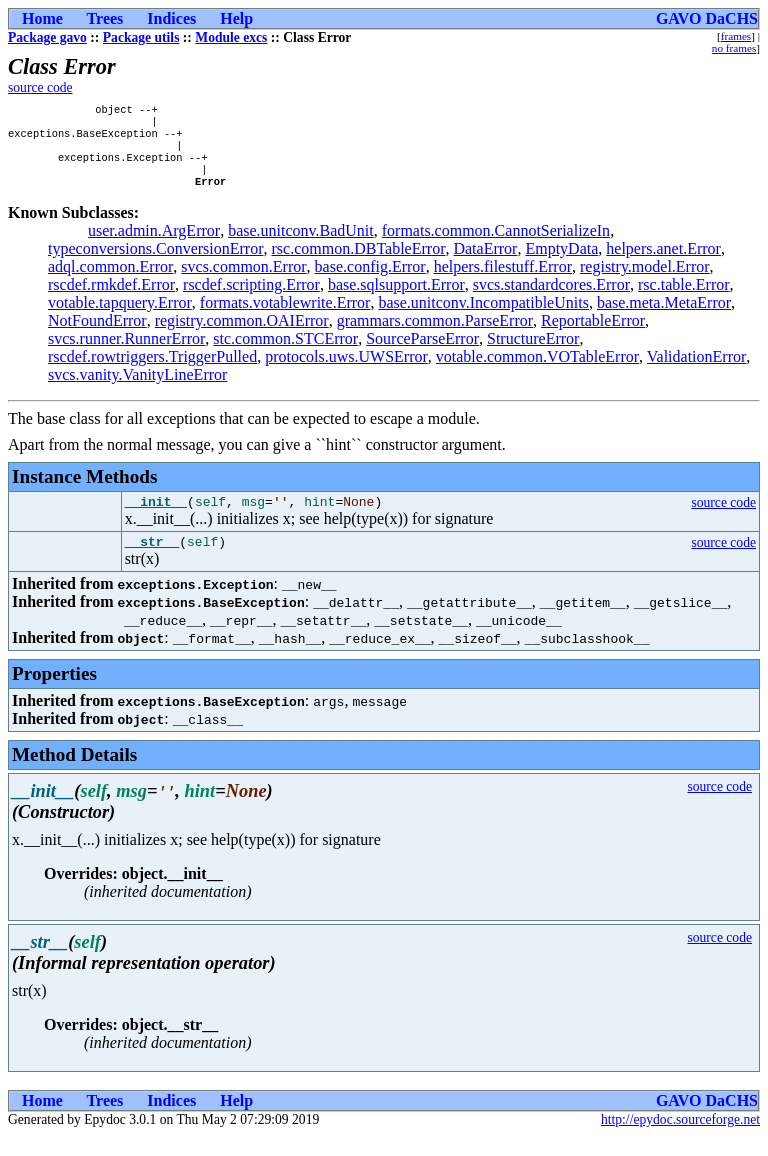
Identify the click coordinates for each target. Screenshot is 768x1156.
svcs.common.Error (243, 280)
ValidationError (697, 370)
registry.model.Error (645, 280)
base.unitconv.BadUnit (301, 244)
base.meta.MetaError (664, 316)
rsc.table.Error (684, 298)
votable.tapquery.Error (120, 316)
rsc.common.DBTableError (359, 262)
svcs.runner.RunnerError (126, 352)
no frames (734, 48)
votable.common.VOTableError (537, 370)
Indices (171, 18)
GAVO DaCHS (707, 18)
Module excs (231, 37)
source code (40, 87)
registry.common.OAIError (242, 334)
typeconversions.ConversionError (156, 262)
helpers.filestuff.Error (503, 280)
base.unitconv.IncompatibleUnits (483, 316)
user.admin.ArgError (154, 244)
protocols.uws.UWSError (346, 370)
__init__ (156, 518)
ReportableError (593, 334)
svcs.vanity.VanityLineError (137, 388)
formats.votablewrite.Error (285, 316)
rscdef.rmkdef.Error (111, 298)
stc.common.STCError (285, 352)
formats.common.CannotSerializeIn (496, 244)
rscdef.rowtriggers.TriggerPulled (152, 370)
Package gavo (47, 37)
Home (42, 18)
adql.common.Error (110, 280)
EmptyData (561, 262)
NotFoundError (97, 334)
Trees (105, 18)
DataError (485, 262)
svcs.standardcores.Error (551, 298)
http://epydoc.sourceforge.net (680, 1139)
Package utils (141, 37)
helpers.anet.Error (663, 262)
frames (736, 36)
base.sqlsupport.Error (396, 298)
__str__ (152, 561)
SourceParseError (422, 352)
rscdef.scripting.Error (251, 298)
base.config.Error (370, 280)
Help (236, 18)
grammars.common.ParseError (435, 334)
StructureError (533, 352)
